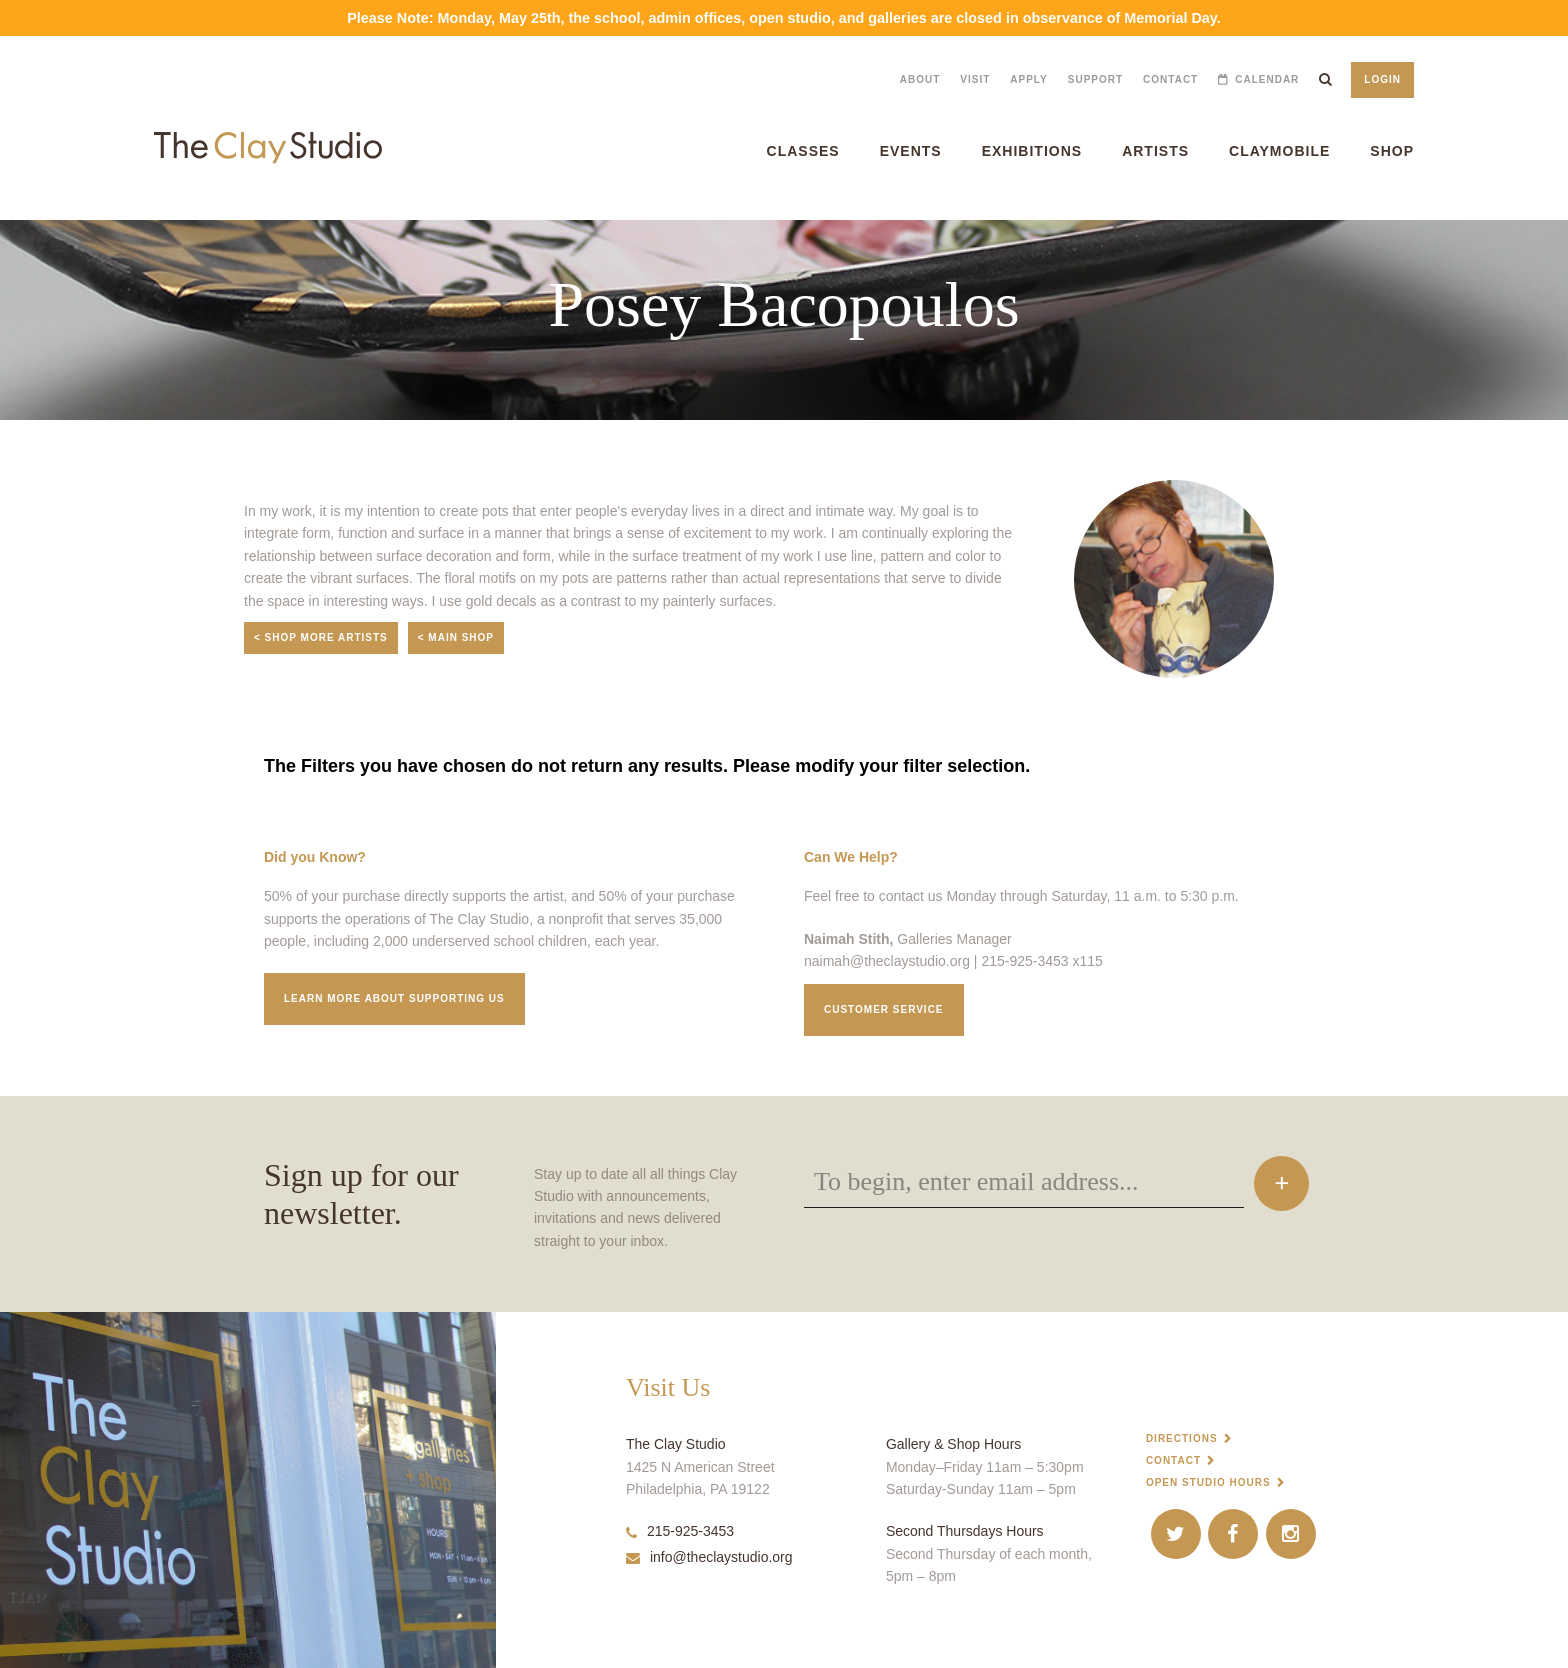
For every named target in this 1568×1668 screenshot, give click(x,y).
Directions (1182, 1438)
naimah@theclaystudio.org (887, 961)
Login (1382, 79)
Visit (975, 79)
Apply (1028, 79)
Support (1095, 79)
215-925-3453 (680, 1531)
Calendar (1267, 79)
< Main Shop (456, 637)
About (920, 79)
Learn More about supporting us (394, 998)
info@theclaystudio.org (709, 1557)
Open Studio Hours (1208, 1482)
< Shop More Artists (321, 637)
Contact (1170, 79)
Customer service (884, 1009)
